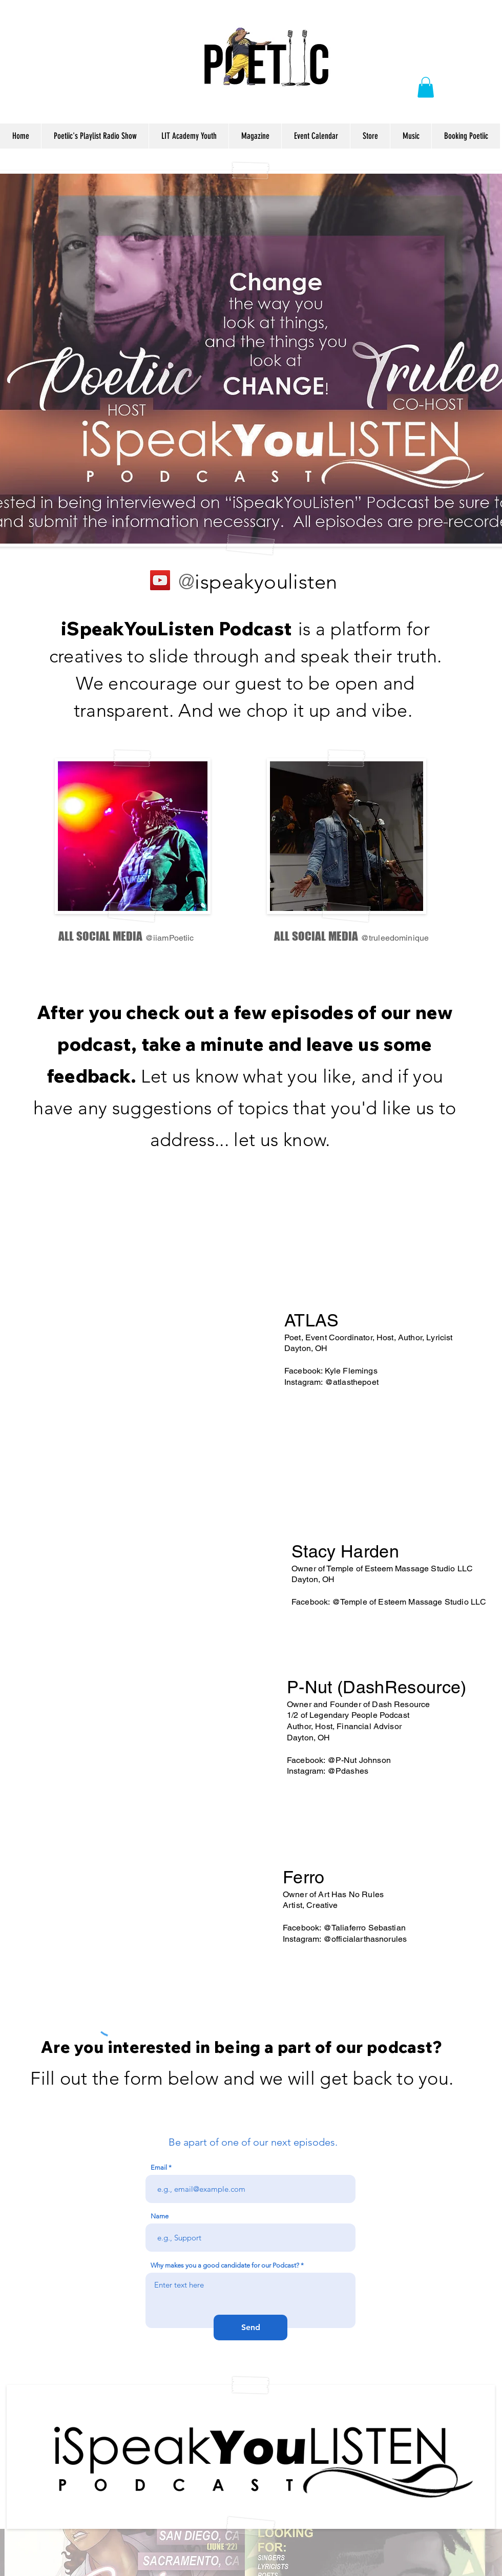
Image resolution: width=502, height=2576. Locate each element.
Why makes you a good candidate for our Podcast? (225, 2265)
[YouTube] (160, 580)
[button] (425, 87)
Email (159, 2167)
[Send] (250, 2327)
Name (160, 2216)
